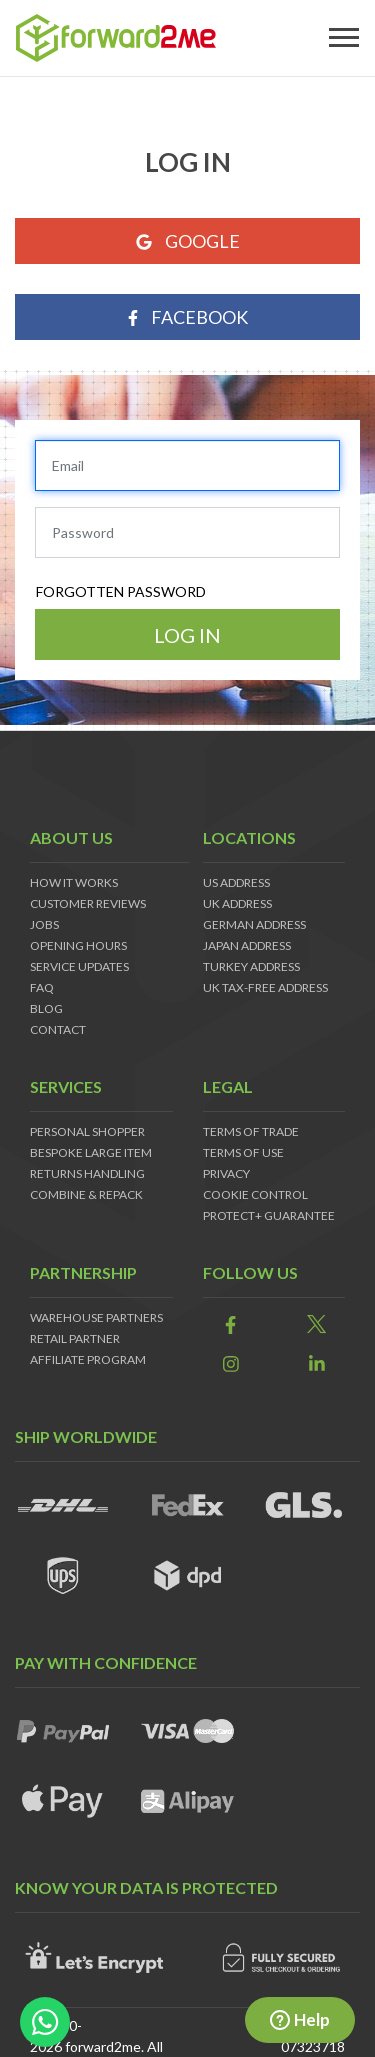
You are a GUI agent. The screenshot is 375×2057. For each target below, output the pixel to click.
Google (188, 241)
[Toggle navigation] (344, 38)
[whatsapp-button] (45, 2022)
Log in (187, 635)
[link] (231, 1325)
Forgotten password (121, 591)
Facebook (188, 317)
